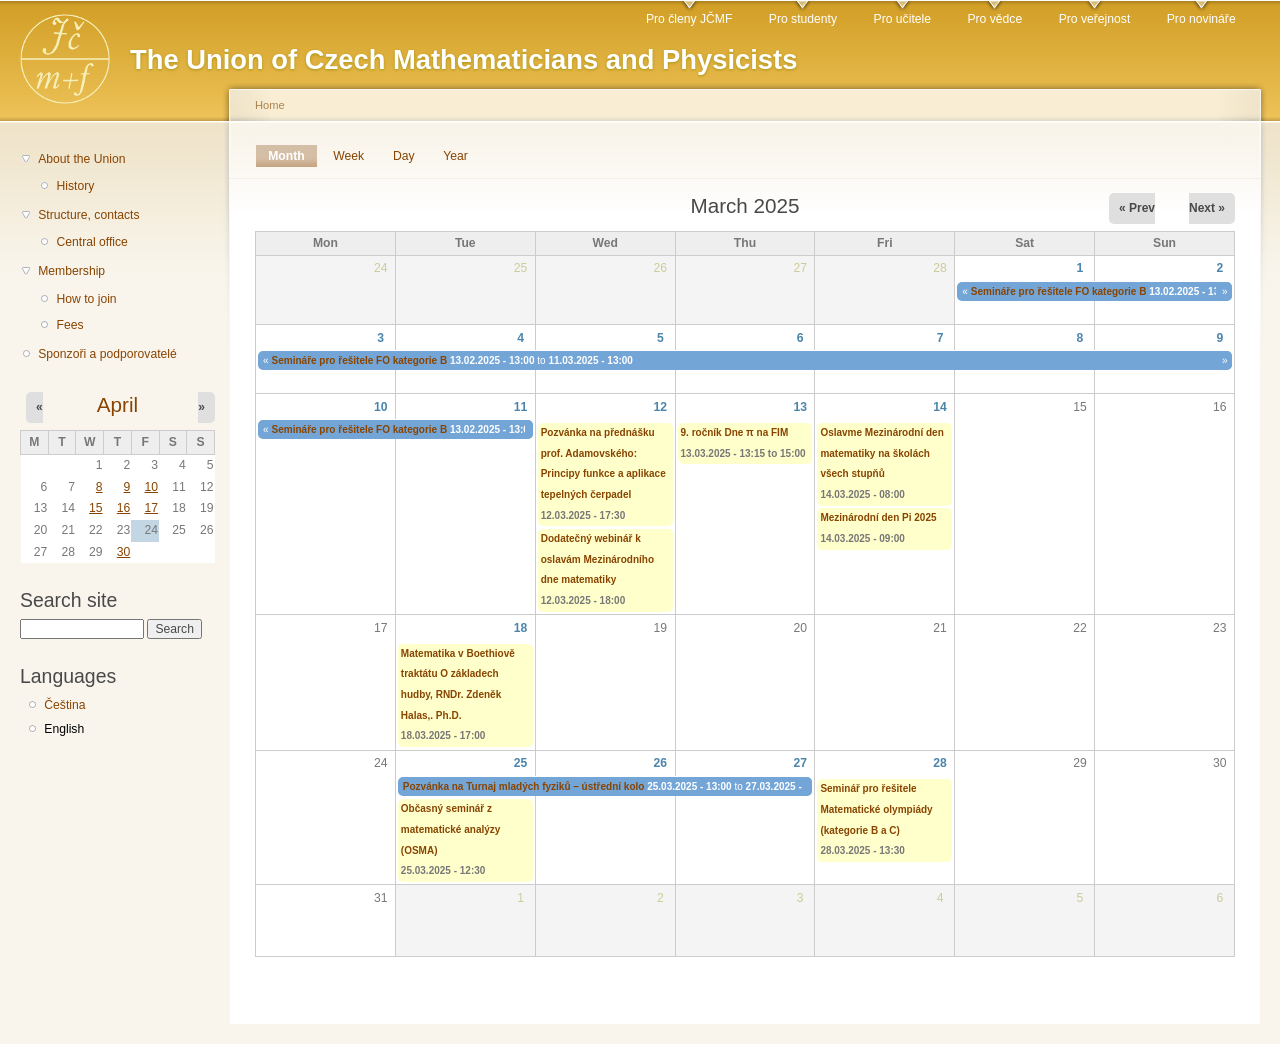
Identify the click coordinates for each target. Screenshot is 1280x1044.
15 (96, 508)
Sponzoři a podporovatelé (107, 354)
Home (270, 105)
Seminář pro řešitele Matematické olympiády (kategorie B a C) (876, 809)
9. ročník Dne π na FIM (735, 432)
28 (940, 763)
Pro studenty (803, 19)
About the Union (81, 159)
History (75, 186)
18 (521, 628)
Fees (69, 325)
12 (661, 407)
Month (292, 156)
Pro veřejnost (1095, 19)
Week (348, 156)
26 (661, 763)
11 (521, 407)
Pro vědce (994, 19)
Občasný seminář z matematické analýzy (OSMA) (451, 829)
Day (404, 156)
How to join (86, 299)
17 (151, 508)
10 (151, 487)
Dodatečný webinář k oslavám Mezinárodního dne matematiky (597, 559)
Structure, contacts (88, 215)
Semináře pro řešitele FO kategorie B (1059, 291)
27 (800, 763)
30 (124, 552)
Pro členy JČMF (689, 19)
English (64, 729)
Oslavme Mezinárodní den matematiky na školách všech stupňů (881, 453)
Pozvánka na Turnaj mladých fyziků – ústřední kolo (524, 786)
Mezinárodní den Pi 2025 (878, 517)
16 (124, 508)
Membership (71, 271)
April (117, 404)
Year (455, 156)
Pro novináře (1201, 19)
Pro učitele (902, 19)
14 (940, 407)
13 (800, 407)
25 (521, 763)
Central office (91, 242)
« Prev (1137, 208)
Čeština (64, 705)
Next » (1207, 208)
